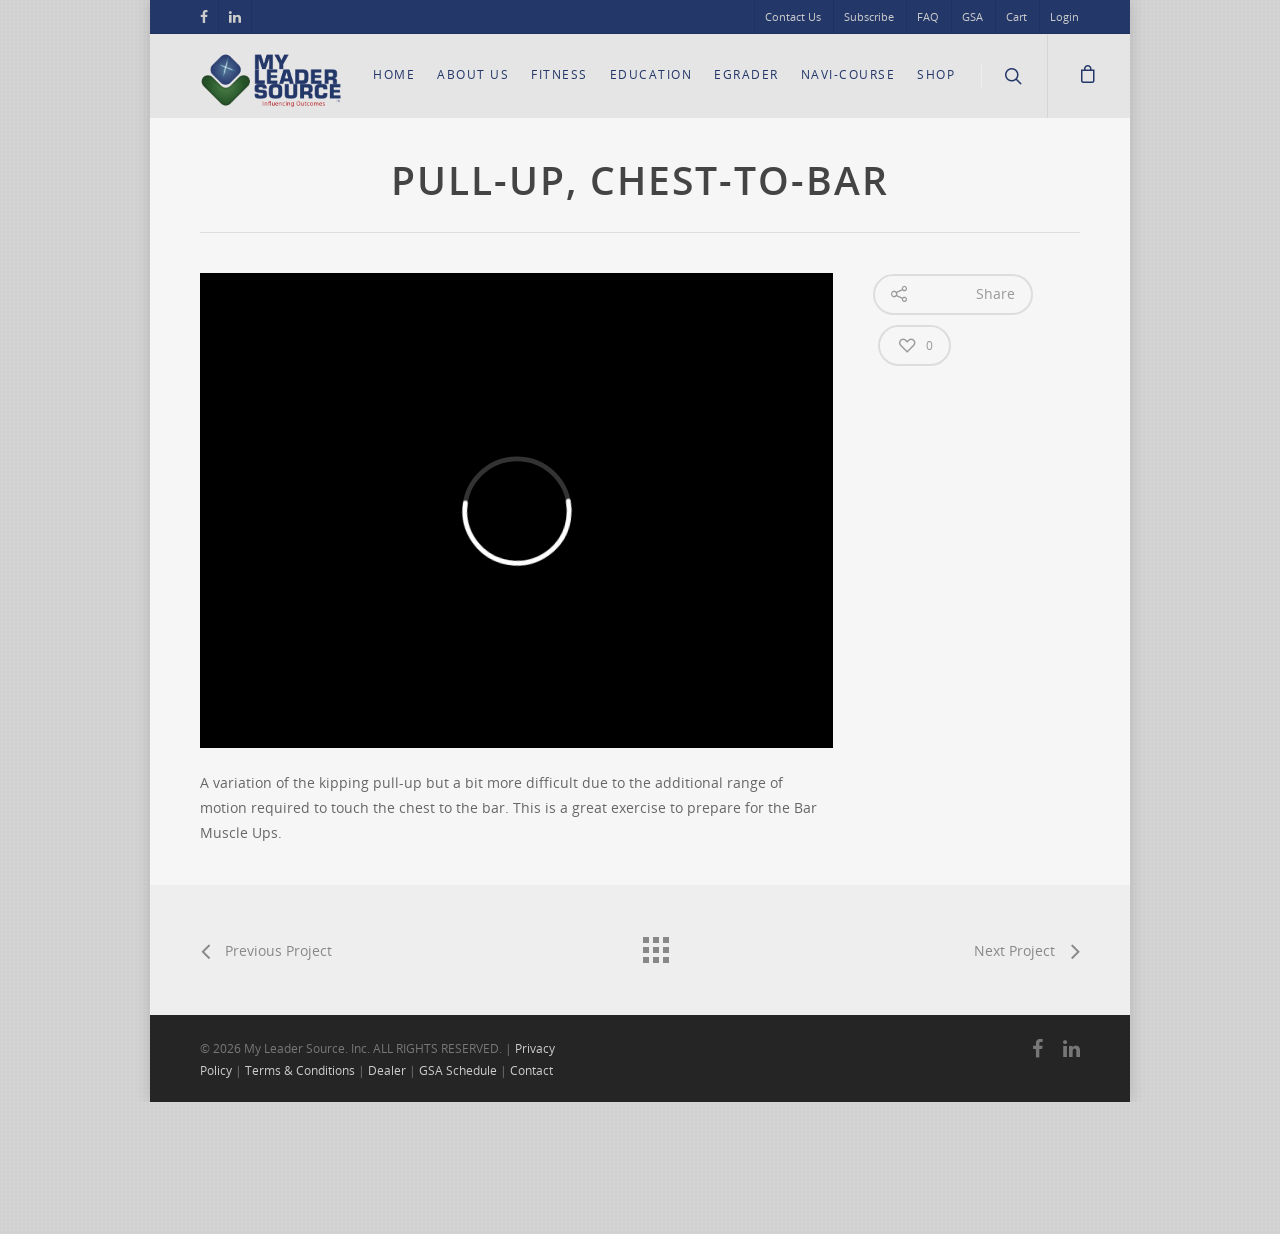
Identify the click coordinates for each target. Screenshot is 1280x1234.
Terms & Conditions (300, 1070)
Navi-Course (848, 74)
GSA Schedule (458, 1070)
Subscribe (869, 16)
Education (651, 74)
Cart (1016, 16)
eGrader (746, 74)
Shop (936, 74)
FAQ (928, 16)
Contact (531, 1070)
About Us (473, 74)
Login (1064, 16)
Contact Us (793, 16)
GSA (972, 16)
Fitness (559, 74)
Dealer (387, 1070)
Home (394, 74)
